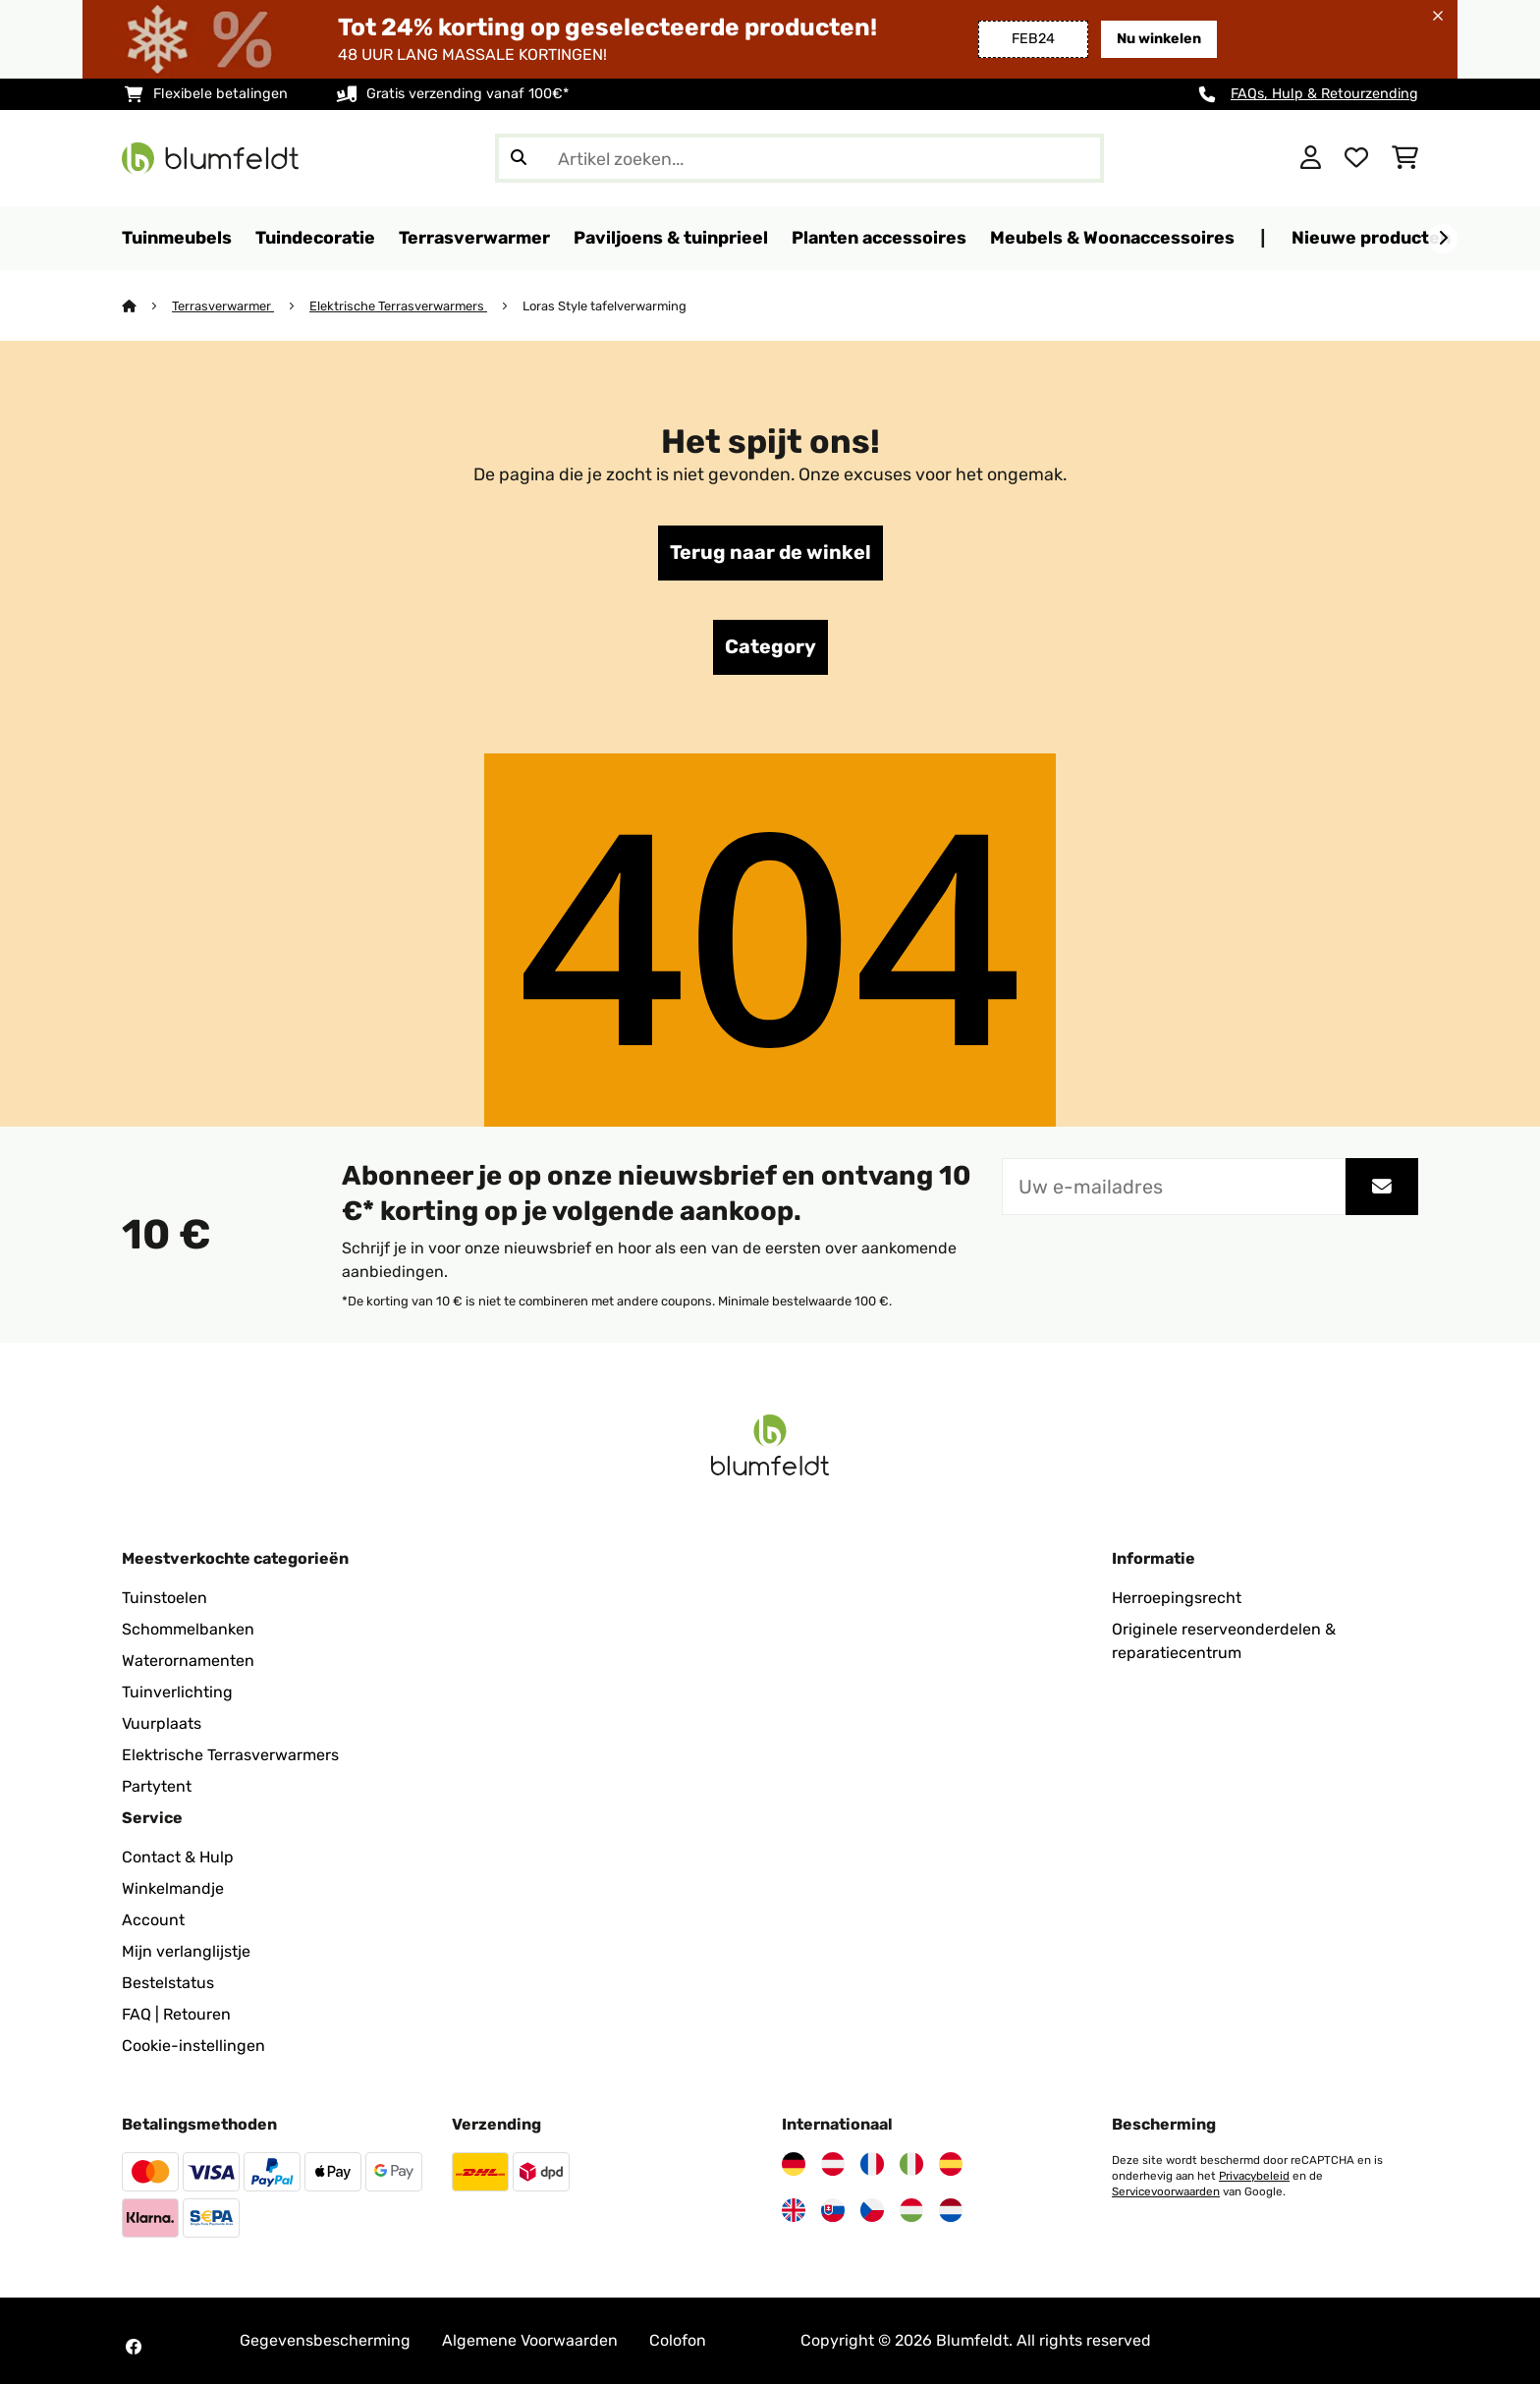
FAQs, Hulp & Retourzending (1324, 93)
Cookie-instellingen (193, 2045)
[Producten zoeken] (799, 158)
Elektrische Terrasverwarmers (398, 306)
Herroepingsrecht (1176, 1597)
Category (770, 647)
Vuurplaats (161, 1723)
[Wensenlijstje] (1356, 158)
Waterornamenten (188, 1660)
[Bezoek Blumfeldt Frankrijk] (872, 2164)
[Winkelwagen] (1405, 158)
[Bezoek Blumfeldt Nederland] (950, 2210)
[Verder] (1443, 238)
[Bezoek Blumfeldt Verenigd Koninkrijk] (793, 2210)
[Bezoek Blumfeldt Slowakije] (833, 2210)
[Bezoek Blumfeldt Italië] (911, 2164)
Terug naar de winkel (770, 553)
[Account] (1310, 158)
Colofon (677, 2340)
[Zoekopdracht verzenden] (518, 158)
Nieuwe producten (1371, 237)
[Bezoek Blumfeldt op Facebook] (133, 2346)
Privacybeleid (1254, 2176)
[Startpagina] (147, 306)
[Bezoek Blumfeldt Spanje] (950, 2164)
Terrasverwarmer (223, 306)
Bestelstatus (168, 1982)
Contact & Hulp (178, 1857)
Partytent (157, 1786)
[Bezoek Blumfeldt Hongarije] (911, 2210)
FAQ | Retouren (176, 2014)
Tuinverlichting (177, 1692)
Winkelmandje (173, 1888)
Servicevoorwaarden (1166, 2191)
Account (153, 1920)
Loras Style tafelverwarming (604, 306)
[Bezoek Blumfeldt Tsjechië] (872, 2210)
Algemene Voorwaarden (530, 2340)
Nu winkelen (1159, 38)
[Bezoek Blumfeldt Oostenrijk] (833, 2164)
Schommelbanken (188, 1629)
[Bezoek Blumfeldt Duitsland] (793, 2164)
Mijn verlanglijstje (186, 1951)
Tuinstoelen (164, 1597)
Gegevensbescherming (325, 2340)
